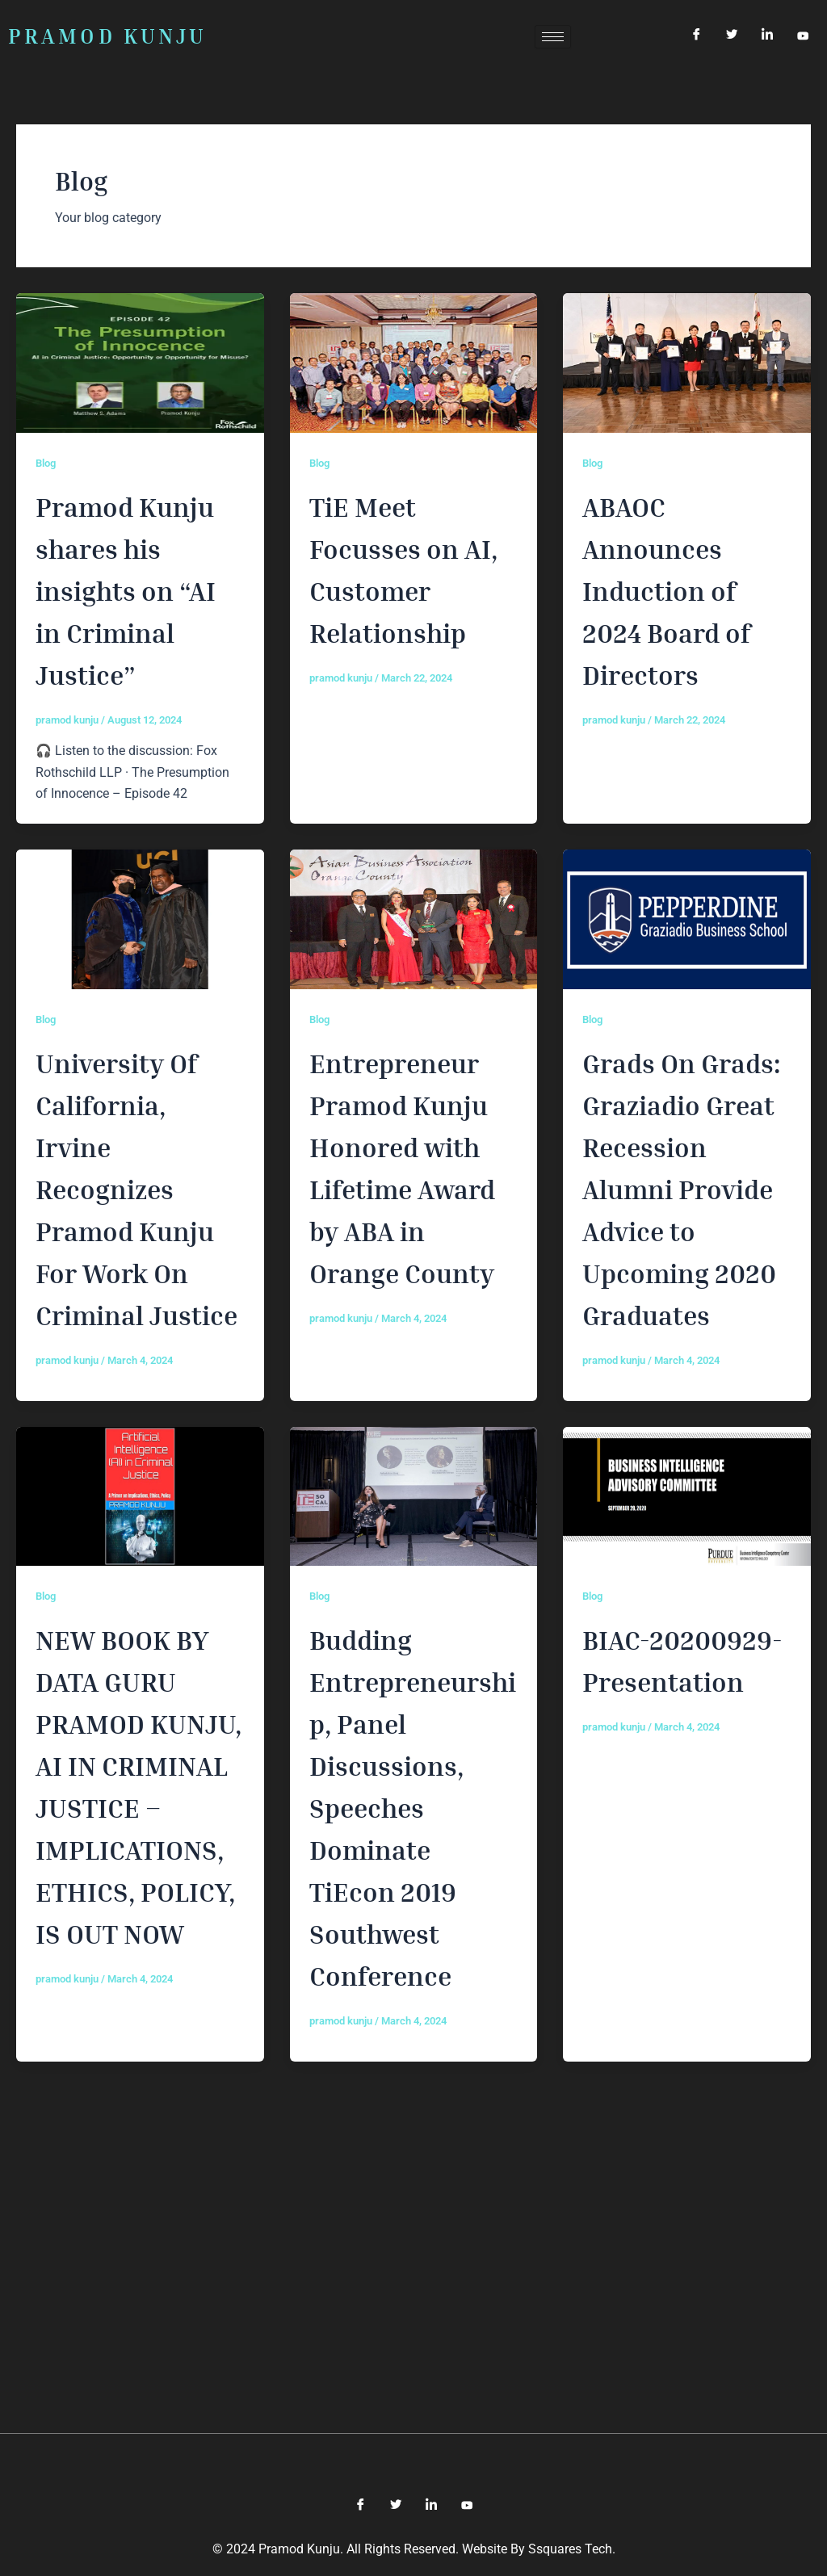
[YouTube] (803, 36)
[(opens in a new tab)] (414, 362)
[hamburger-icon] (553, 36)
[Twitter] (732, 36)
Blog (47, 462)
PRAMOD (107, 35)
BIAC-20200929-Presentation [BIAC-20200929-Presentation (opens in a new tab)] (679, 1889)
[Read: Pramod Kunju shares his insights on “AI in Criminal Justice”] (140, 362)
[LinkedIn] (767, 36)
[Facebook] (696, 36)
